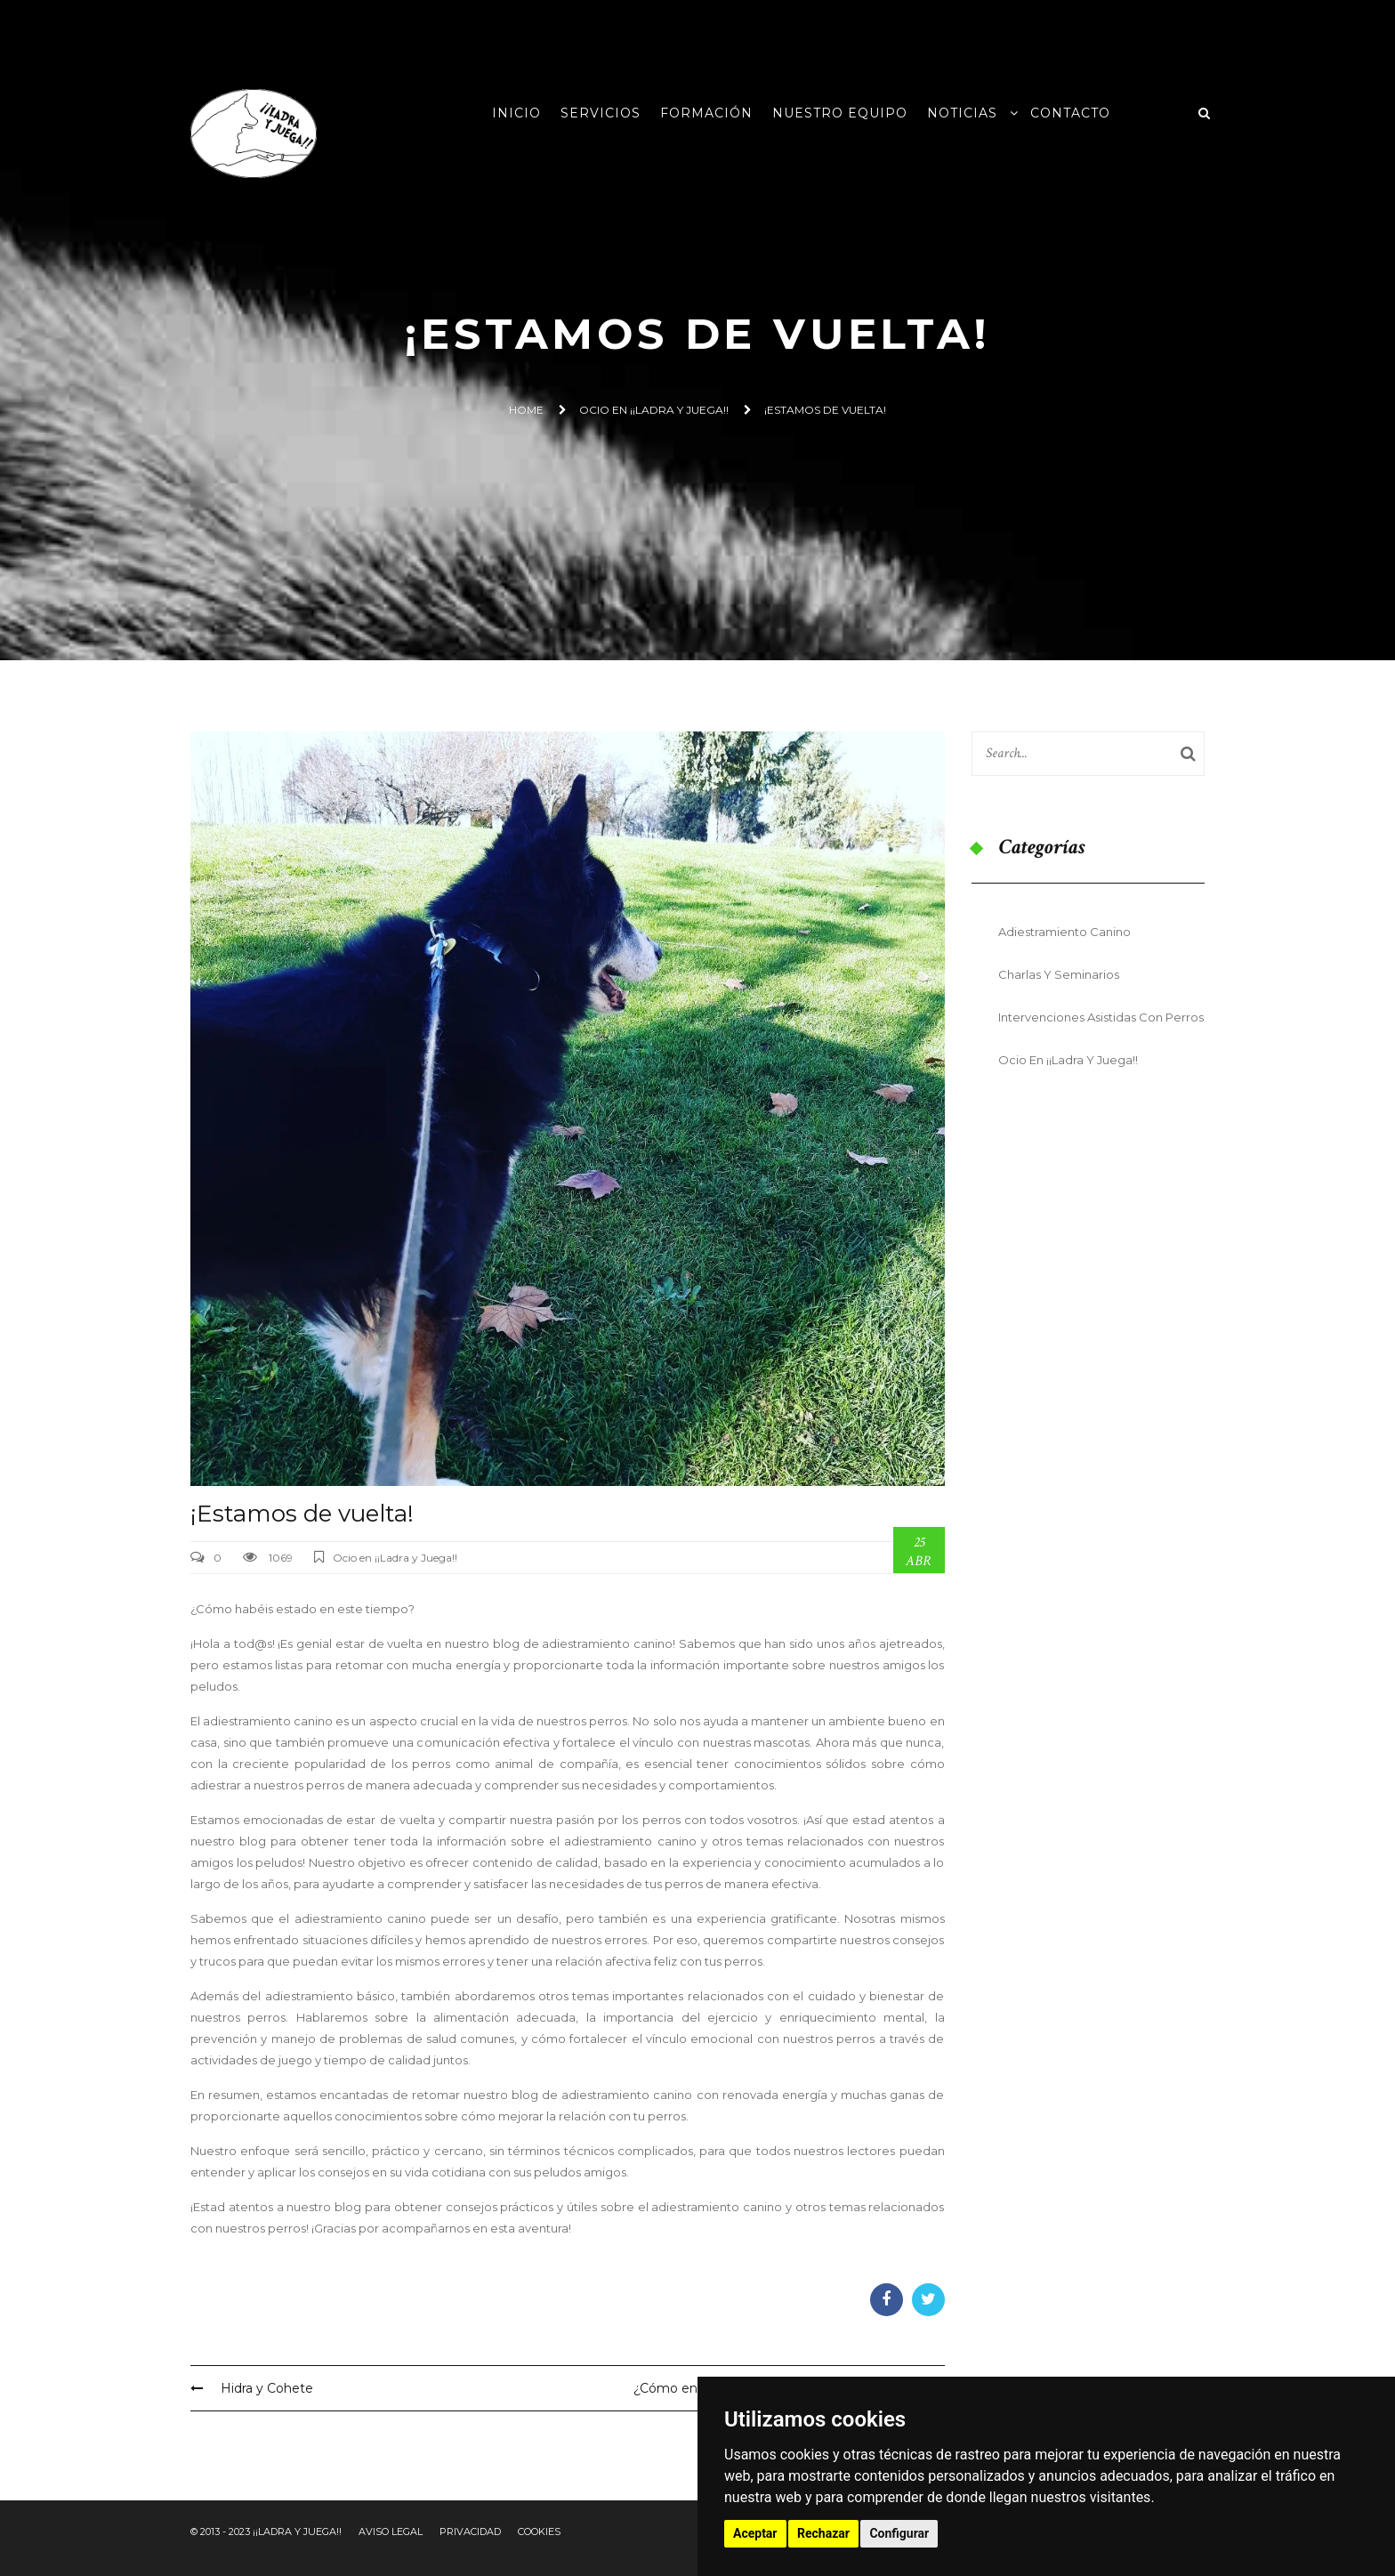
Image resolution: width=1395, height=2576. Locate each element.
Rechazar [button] (823, 2533)
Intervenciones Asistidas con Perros (1101, 1017)
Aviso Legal (391, 2531)
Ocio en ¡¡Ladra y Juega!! (654, 409)
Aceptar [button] (755, 2533)
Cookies (539, 2531)
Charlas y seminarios (1058, 974)
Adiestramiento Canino (1064, 932)
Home (526, 409)
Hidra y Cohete (251, 2388)
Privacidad (470, 2531)
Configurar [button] (899, 2533)
